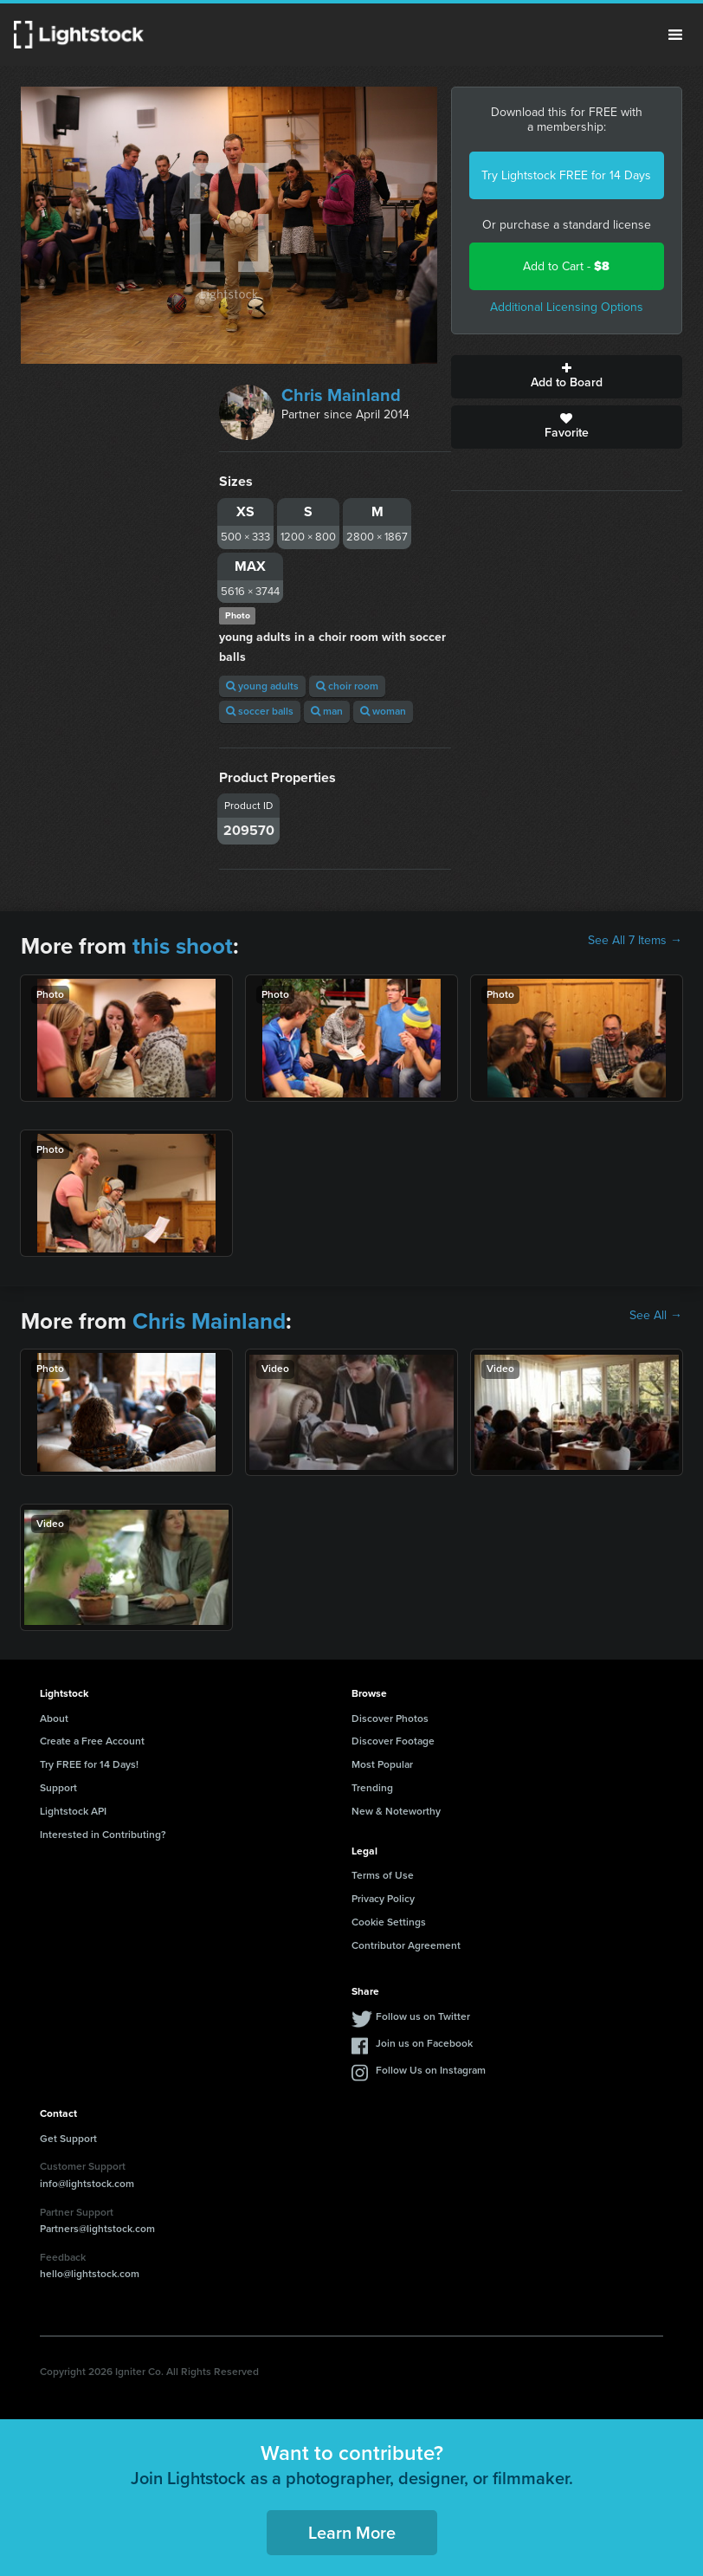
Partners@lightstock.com (97, 2228)
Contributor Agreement (406, 1945)
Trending (372, 1788)
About (54, 1718)
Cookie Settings (389, 1922)
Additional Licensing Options (566, 307)
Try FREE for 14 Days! (89, 1764)
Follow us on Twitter (423, 2016)
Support (58, 1788)
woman (383, 711)
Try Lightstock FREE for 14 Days (566, 175)
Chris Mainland (341, 395)
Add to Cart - (566, 266)
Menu (675, 35)
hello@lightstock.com (89, 2274)
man (327, 711)
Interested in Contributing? (103, 1834)
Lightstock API (73, 1811)
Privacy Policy (383, 1898)
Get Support (68, 2138)
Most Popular (382, 1764)
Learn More (352, 2533)
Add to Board (566, 377)
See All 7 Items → (635, 940)
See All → (655, 1315)
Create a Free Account (92, 1741)
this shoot (182, 945)
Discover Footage (393, 1741)
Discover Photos (390, 1718)
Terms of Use (383, 1875)
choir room (347, 686)
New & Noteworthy (396, 1811)
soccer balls (259, 711)
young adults (262, 686)
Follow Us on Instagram (431, 2070)
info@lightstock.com (87, 2183)
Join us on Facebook (424, 2043)
